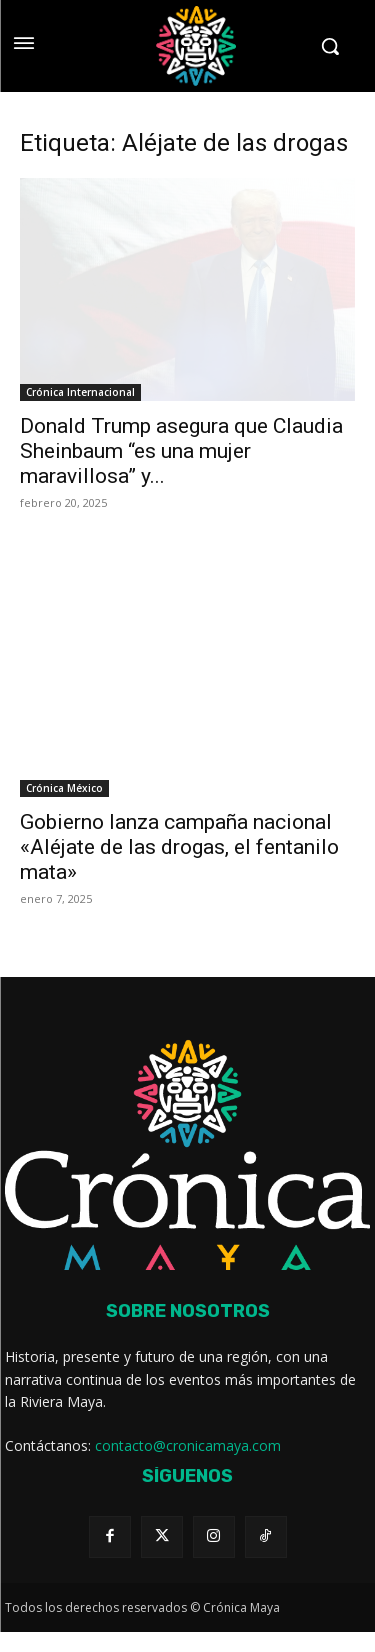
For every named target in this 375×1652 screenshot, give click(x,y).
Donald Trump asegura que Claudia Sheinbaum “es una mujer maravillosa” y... (181, 451)
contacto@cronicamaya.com (188, 1445)
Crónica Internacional (80, 392)
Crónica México (64, 788)
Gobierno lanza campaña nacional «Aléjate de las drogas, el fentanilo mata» (179, 847)
